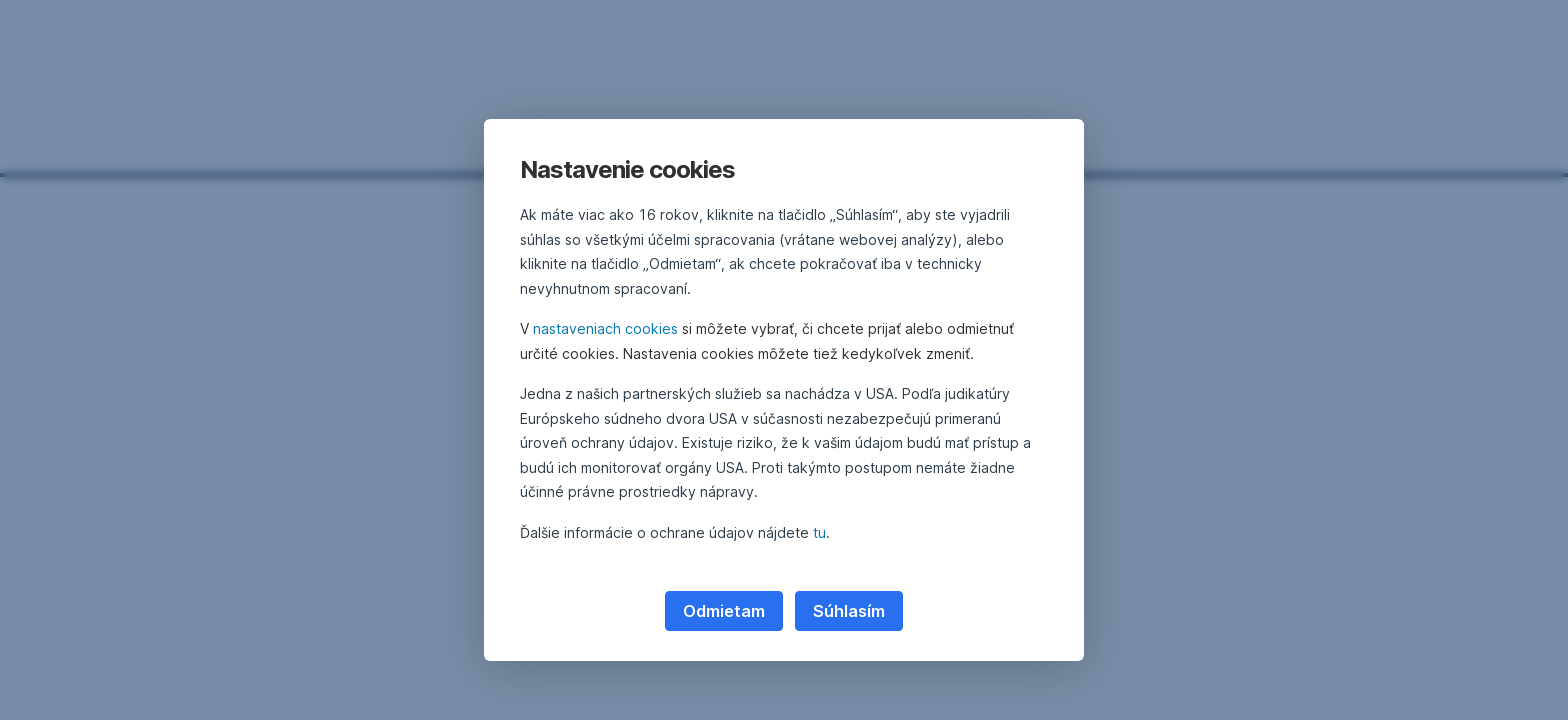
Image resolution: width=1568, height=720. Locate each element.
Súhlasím (849, 611)
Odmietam (724, 611)
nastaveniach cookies (605, 328)
